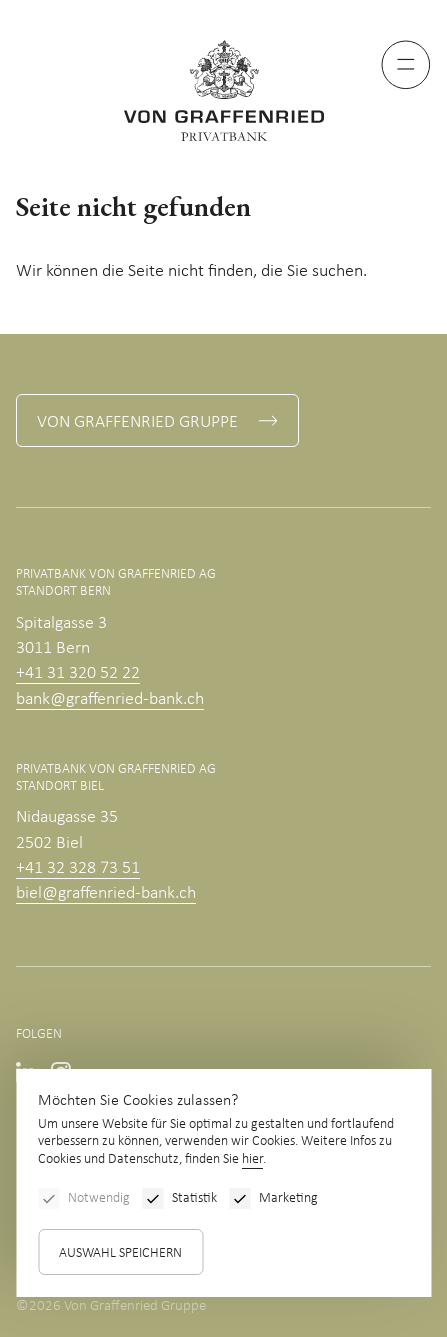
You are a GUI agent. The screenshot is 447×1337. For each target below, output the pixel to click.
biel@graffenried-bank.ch (106, 893)
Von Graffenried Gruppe (137, 422)
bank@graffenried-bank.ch (110, 699)
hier (252, 1159)
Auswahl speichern (120, 1253)
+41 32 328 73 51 (78, 868)
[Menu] (406, 65)
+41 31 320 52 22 (78, 673)
